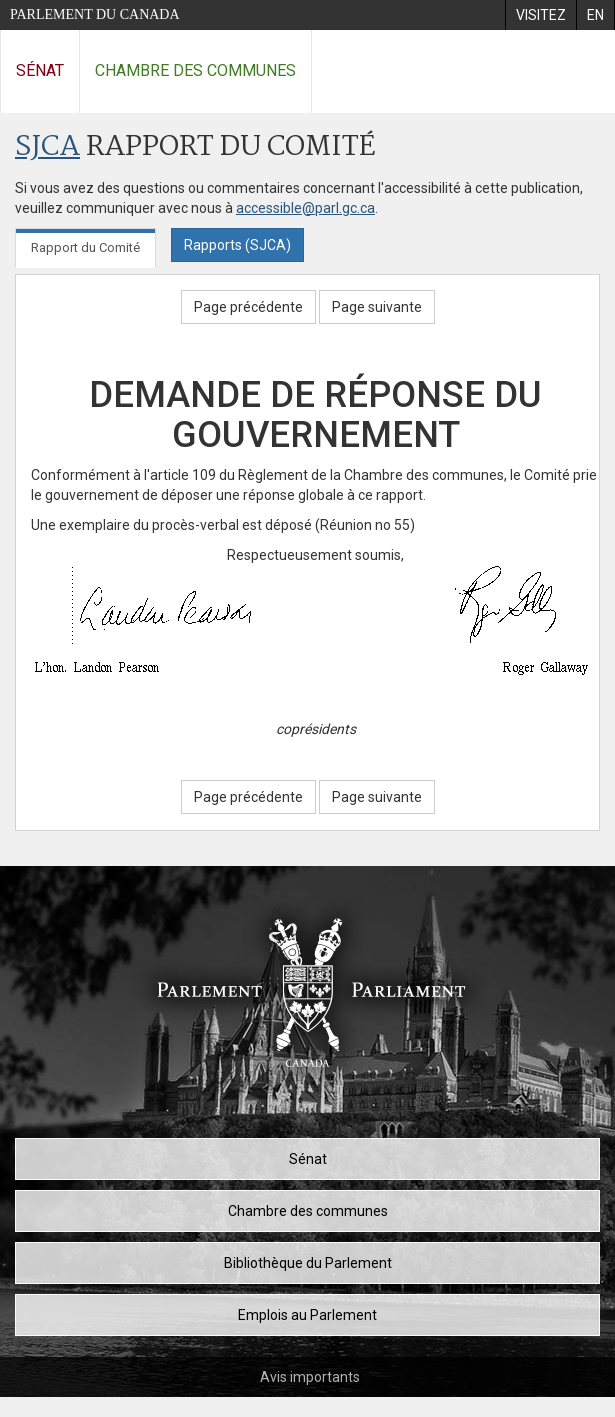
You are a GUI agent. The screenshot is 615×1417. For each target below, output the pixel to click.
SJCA (47, 147)
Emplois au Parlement (307, 1315)
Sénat (40, 70)
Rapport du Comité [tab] (85, 247)
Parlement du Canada (95, 14)
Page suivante (377, 307)
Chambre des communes (195, 70)
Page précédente (248, 307)
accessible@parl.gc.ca (305, 208)
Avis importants (310, 1377)
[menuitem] (540, 15)
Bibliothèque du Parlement (308, 1263)
